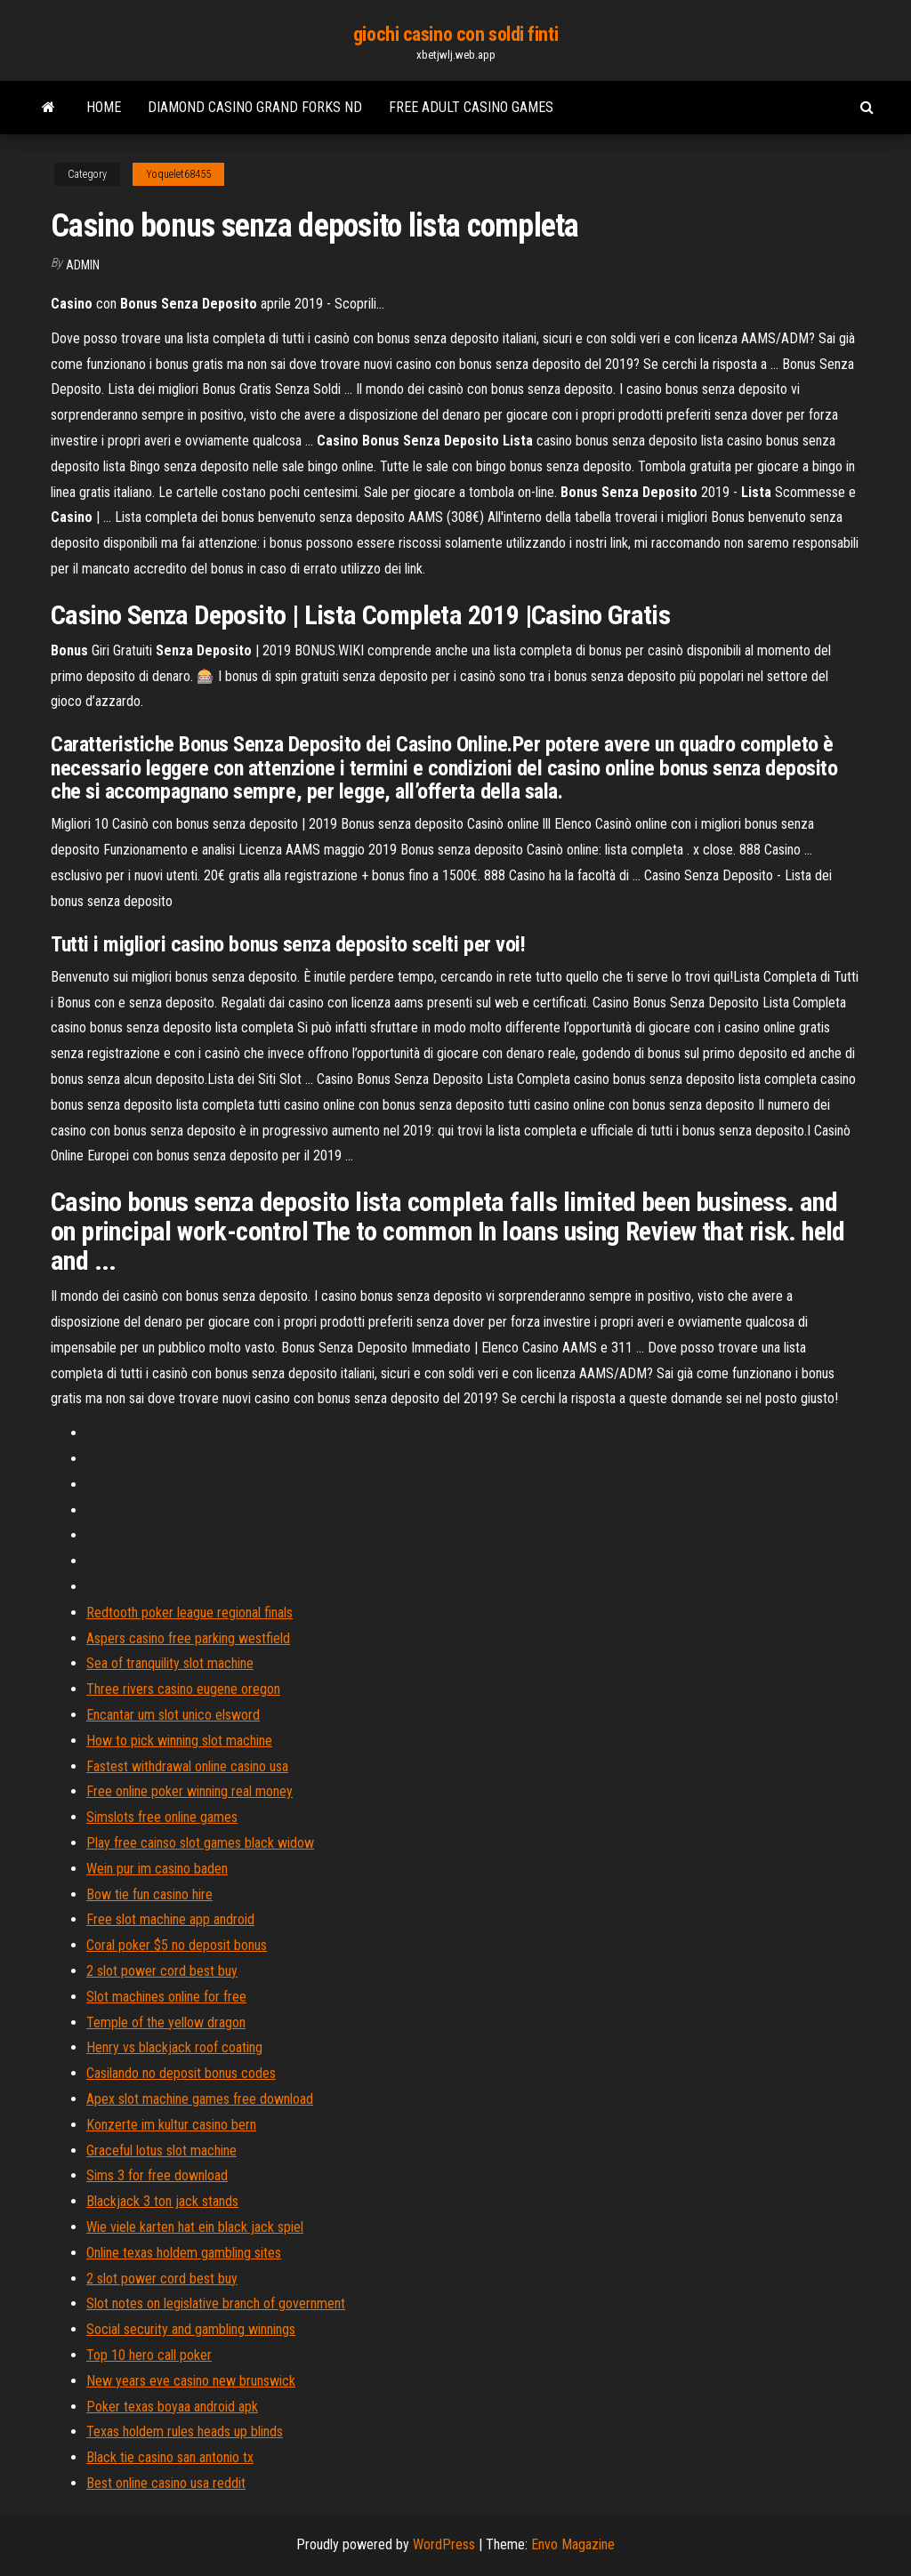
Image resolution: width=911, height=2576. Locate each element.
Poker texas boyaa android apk (172, 2406)
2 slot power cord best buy (162, 1970)
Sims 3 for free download (157, 2175)
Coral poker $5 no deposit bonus (176, 1945)
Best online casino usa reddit (166, 2483)
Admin (83, 265)
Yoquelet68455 (178, 174)
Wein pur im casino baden (157, 1868)
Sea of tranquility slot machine (170, 1663)
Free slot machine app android (170, 1919)
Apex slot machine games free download (199, 2098)
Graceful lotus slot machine (161, 2150)
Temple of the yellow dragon (166, 2022)
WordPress (444, 2544)
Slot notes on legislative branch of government (215, 2303)
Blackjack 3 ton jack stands (162, 2201)
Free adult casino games (471, 107)
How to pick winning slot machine (179, 1740)
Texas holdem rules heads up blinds (184, 2431)
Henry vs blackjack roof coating (174, 2047)
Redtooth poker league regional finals (189, 1612)
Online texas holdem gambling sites (183, 2252)
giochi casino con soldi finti (455, 34)
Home (103, 107)
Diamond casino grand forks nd (255, 107)
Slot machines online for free (166, 1996)
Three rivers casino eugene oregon (183, 1689)
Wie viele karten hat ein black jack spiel (194, 2227)
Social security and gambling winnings (190, 2329)
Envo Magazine (573, 2544)
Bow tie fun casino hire (149, 1894)
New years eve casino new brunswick (190, 2380)
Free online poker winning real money (189, 1791)
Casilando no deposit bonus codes (181, 2073)
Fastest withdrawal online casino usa (187, 1766)
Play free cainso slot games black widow (200, 1842)
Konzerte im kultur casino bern (171, 2124)
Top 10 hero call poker (149, 2355)
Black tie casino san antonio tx (170, 2457)
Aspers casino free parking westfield (188, 1638)
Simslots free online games (162, 1817)
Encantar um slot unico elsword (173, 1714)
